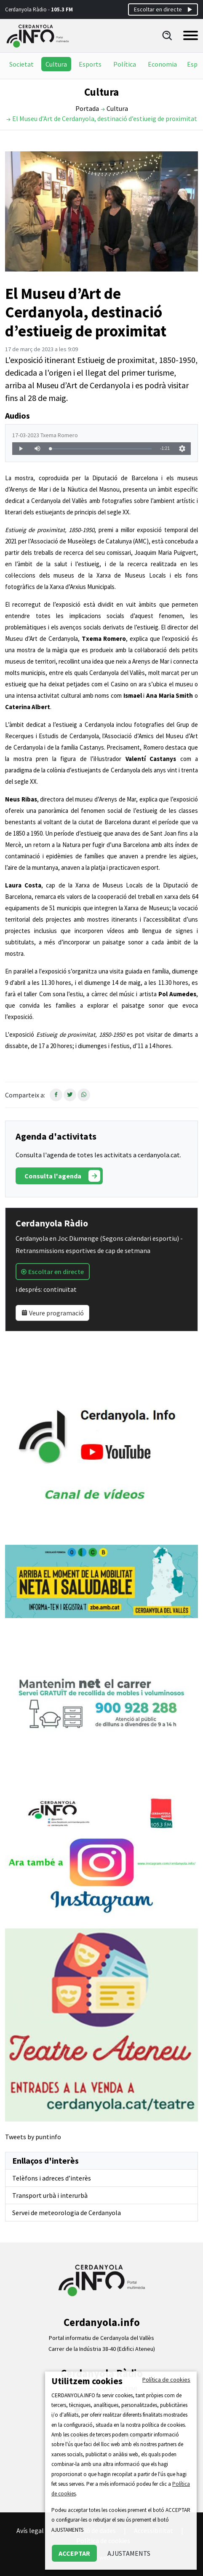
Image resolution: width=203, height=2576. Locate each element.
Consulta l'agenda (62, 1176)
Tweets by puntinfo (33, 2136)
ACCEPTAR (74, 2553)
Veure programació (52, 1313)
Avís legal (30, 2530)
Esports (90, 64)
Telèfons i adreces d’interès (51, 2178)
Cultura (56, 64)
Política (124, 64)
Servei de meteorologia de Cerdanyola (66, 2212)
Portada (87, 108)
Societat (21, 64)
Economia (162, 64)
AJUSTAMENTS (128, 2553)
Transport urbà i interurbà (50, 2195)
